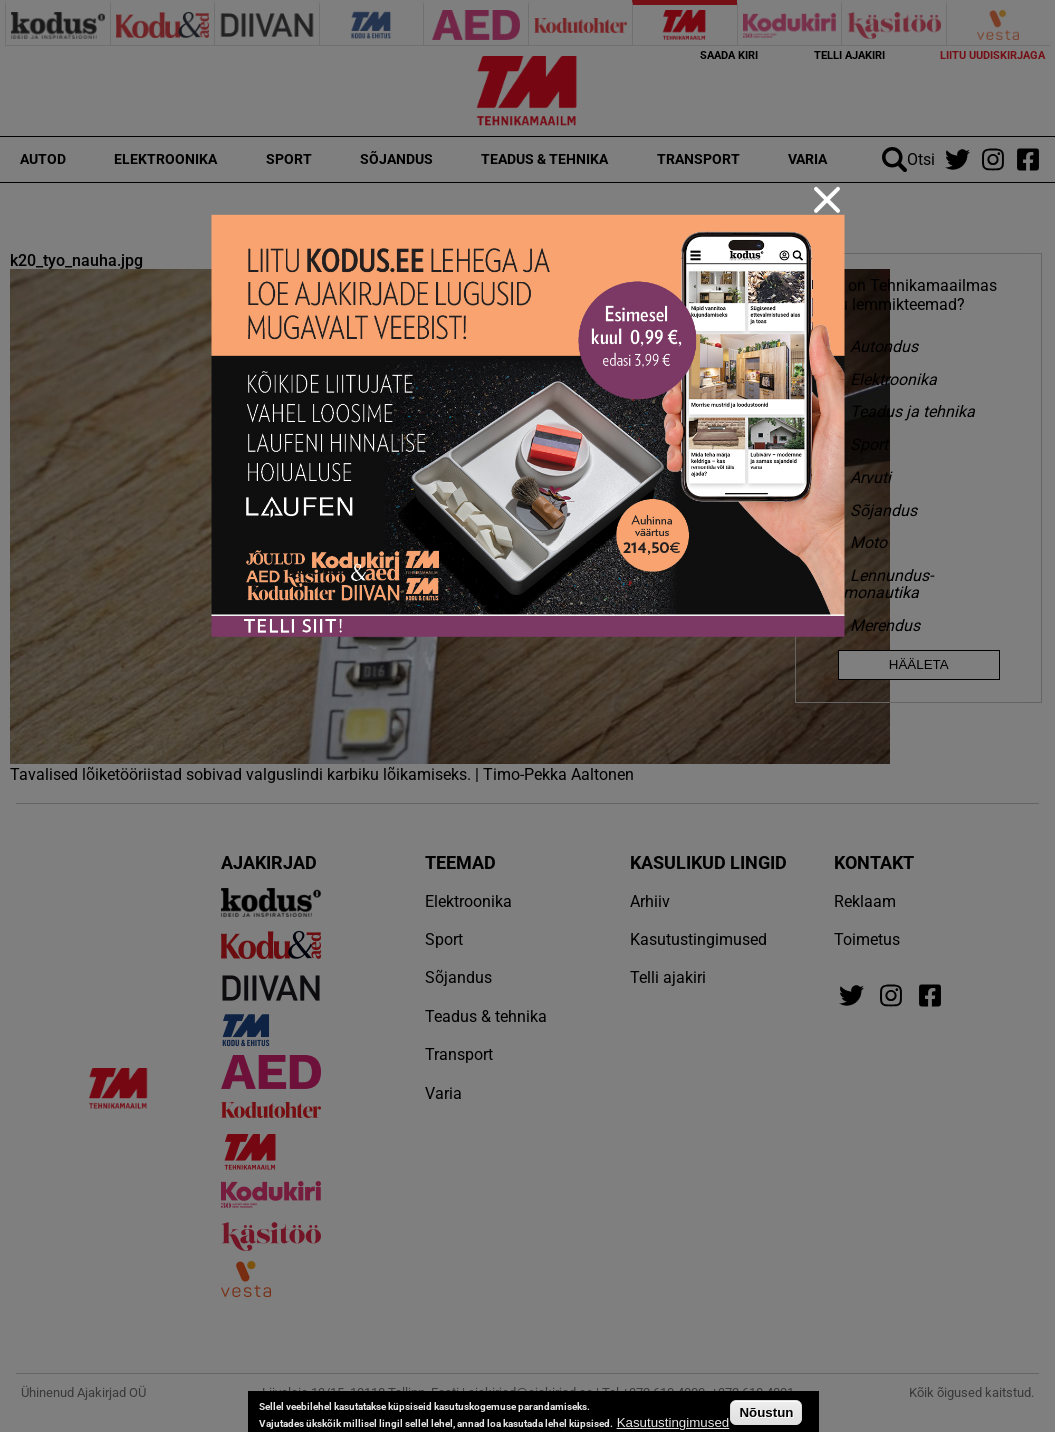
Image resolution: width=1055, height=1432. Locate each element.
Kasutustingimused (673, 1422)
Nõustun (766, 1412)
